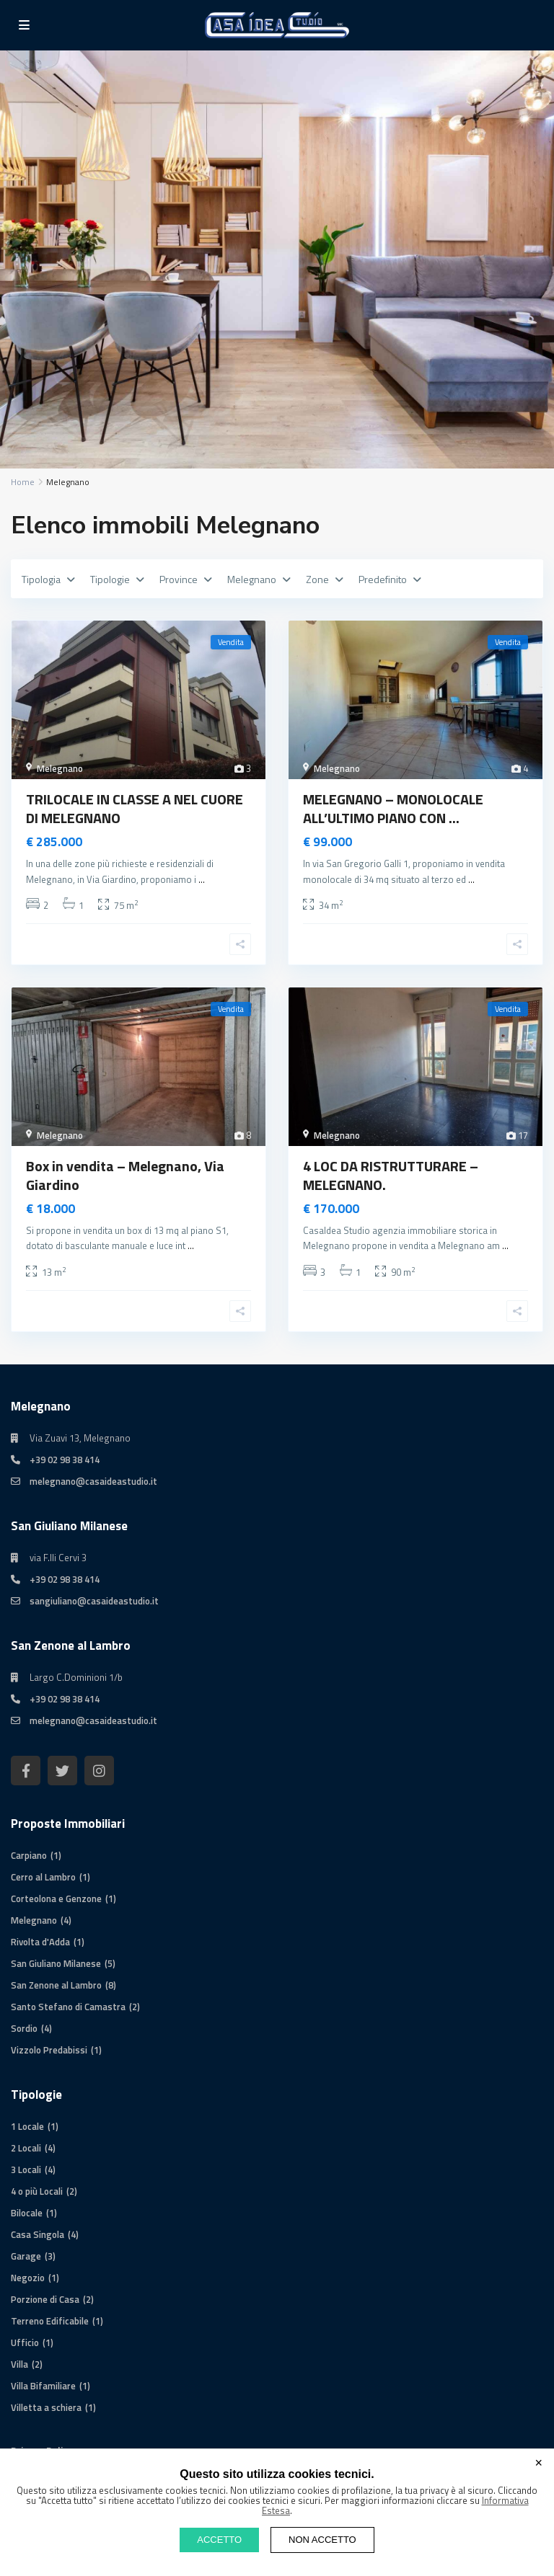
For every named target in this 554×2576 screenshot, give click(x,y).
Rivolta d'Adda (40, 1942)
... (201, 879)
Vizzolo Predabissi (49, 2050)
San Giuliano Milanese (56, 1963)
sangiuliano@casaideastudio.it (94, 1601)
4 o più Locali (37, 2191)
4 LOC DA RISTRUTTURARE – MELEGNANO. (390, 1175)
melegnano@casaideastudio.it (93, 1481)
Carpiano (29, 1855)
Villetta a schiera (46, 2407)
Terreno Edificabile (50, 2321)
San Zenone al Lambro (56, 1985)
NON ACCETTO (322, 2539)
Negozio (28, 2277)
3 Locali (26, 2169)
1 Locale (27, 2126)
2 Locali (26, 2148)
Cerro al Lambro (43, 1877)
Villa (19, 2364)
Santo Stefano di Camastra (68, 2006)
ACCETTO (219, 2539)
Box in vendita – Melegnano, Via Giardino (125, 1175)
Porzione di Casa (45, 2299)
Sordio (24, 2028)
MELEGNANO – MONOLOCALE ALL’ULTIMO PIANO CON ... (393, 808)
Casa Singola (37, 2234)
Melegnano (60, 768)
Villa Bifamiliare (43, 2386)
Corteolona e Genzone (56, 1898)
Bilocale (27, 2213)
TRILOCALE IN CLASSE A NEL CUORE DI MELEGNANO (134, 808)
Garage (26, 2256)
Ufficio (25, 2342)
